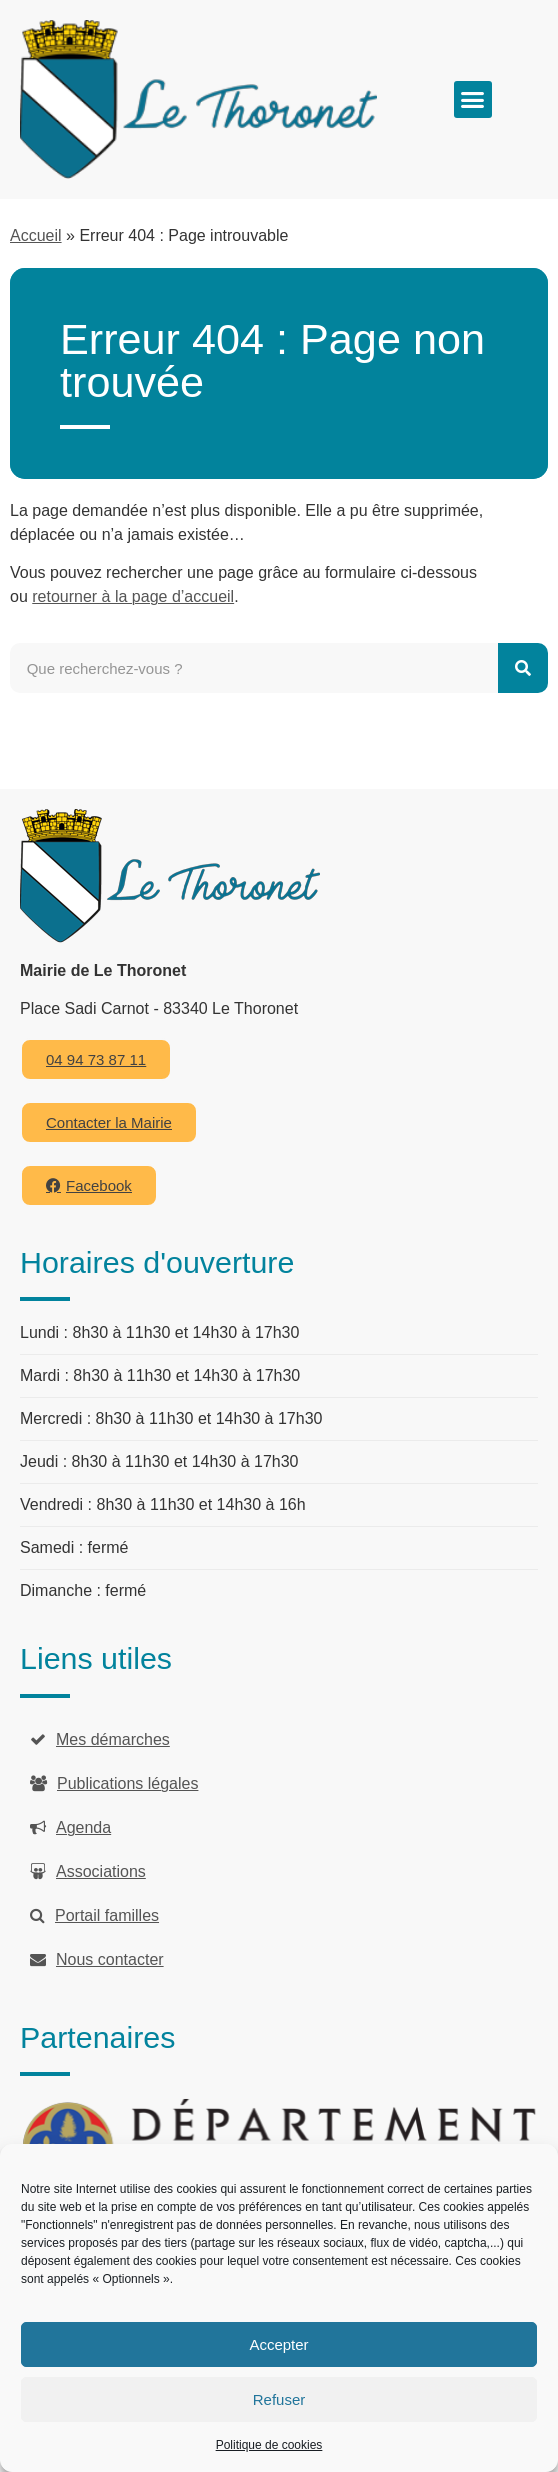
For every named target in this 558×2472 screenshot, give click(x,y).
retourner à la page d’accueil (133, 596)
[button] (473, 100)
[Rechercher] (523, 668)
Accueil (36, 235)
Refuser (279, 2399)
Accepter (278, 2344)
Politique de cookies (269, 2445)
